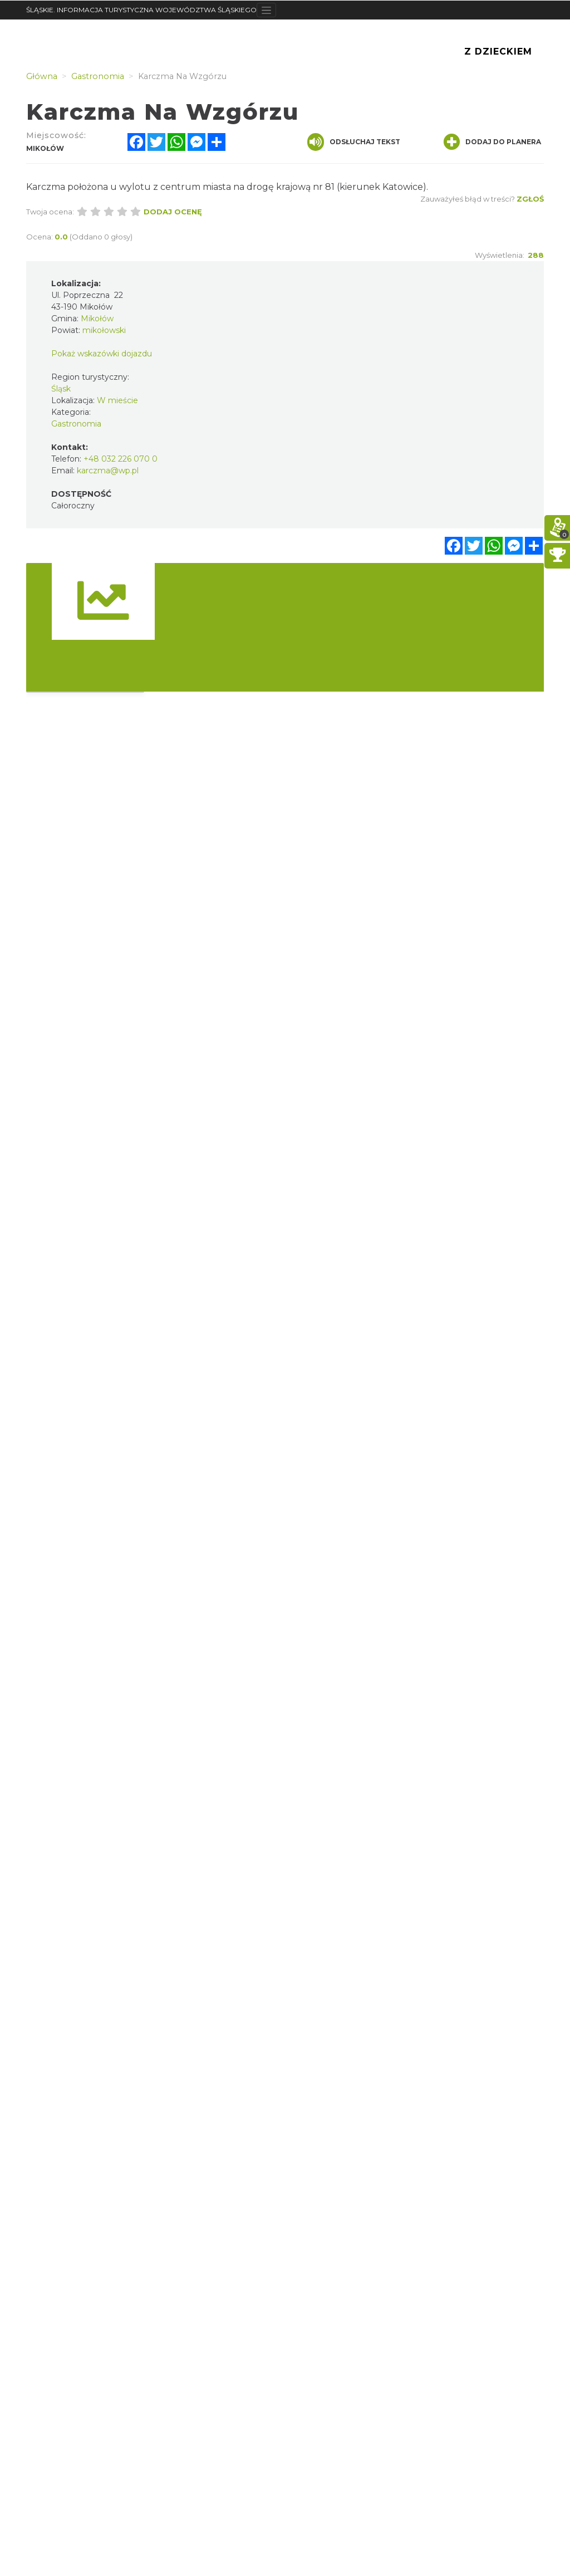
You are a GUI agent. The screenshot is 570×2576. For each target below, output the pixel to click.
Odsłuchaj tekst (353, 142)
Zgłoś (530, 198)
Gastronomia (76, 424)
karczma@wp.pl (108, 471)
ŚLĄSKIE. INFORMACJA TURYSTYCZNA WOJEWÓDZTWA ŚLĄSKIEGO (141, 10)
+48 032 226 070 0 (120, 459)
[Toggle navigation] (266, 10)
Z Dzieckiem (498, 51)
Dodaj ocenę (173, 211)
